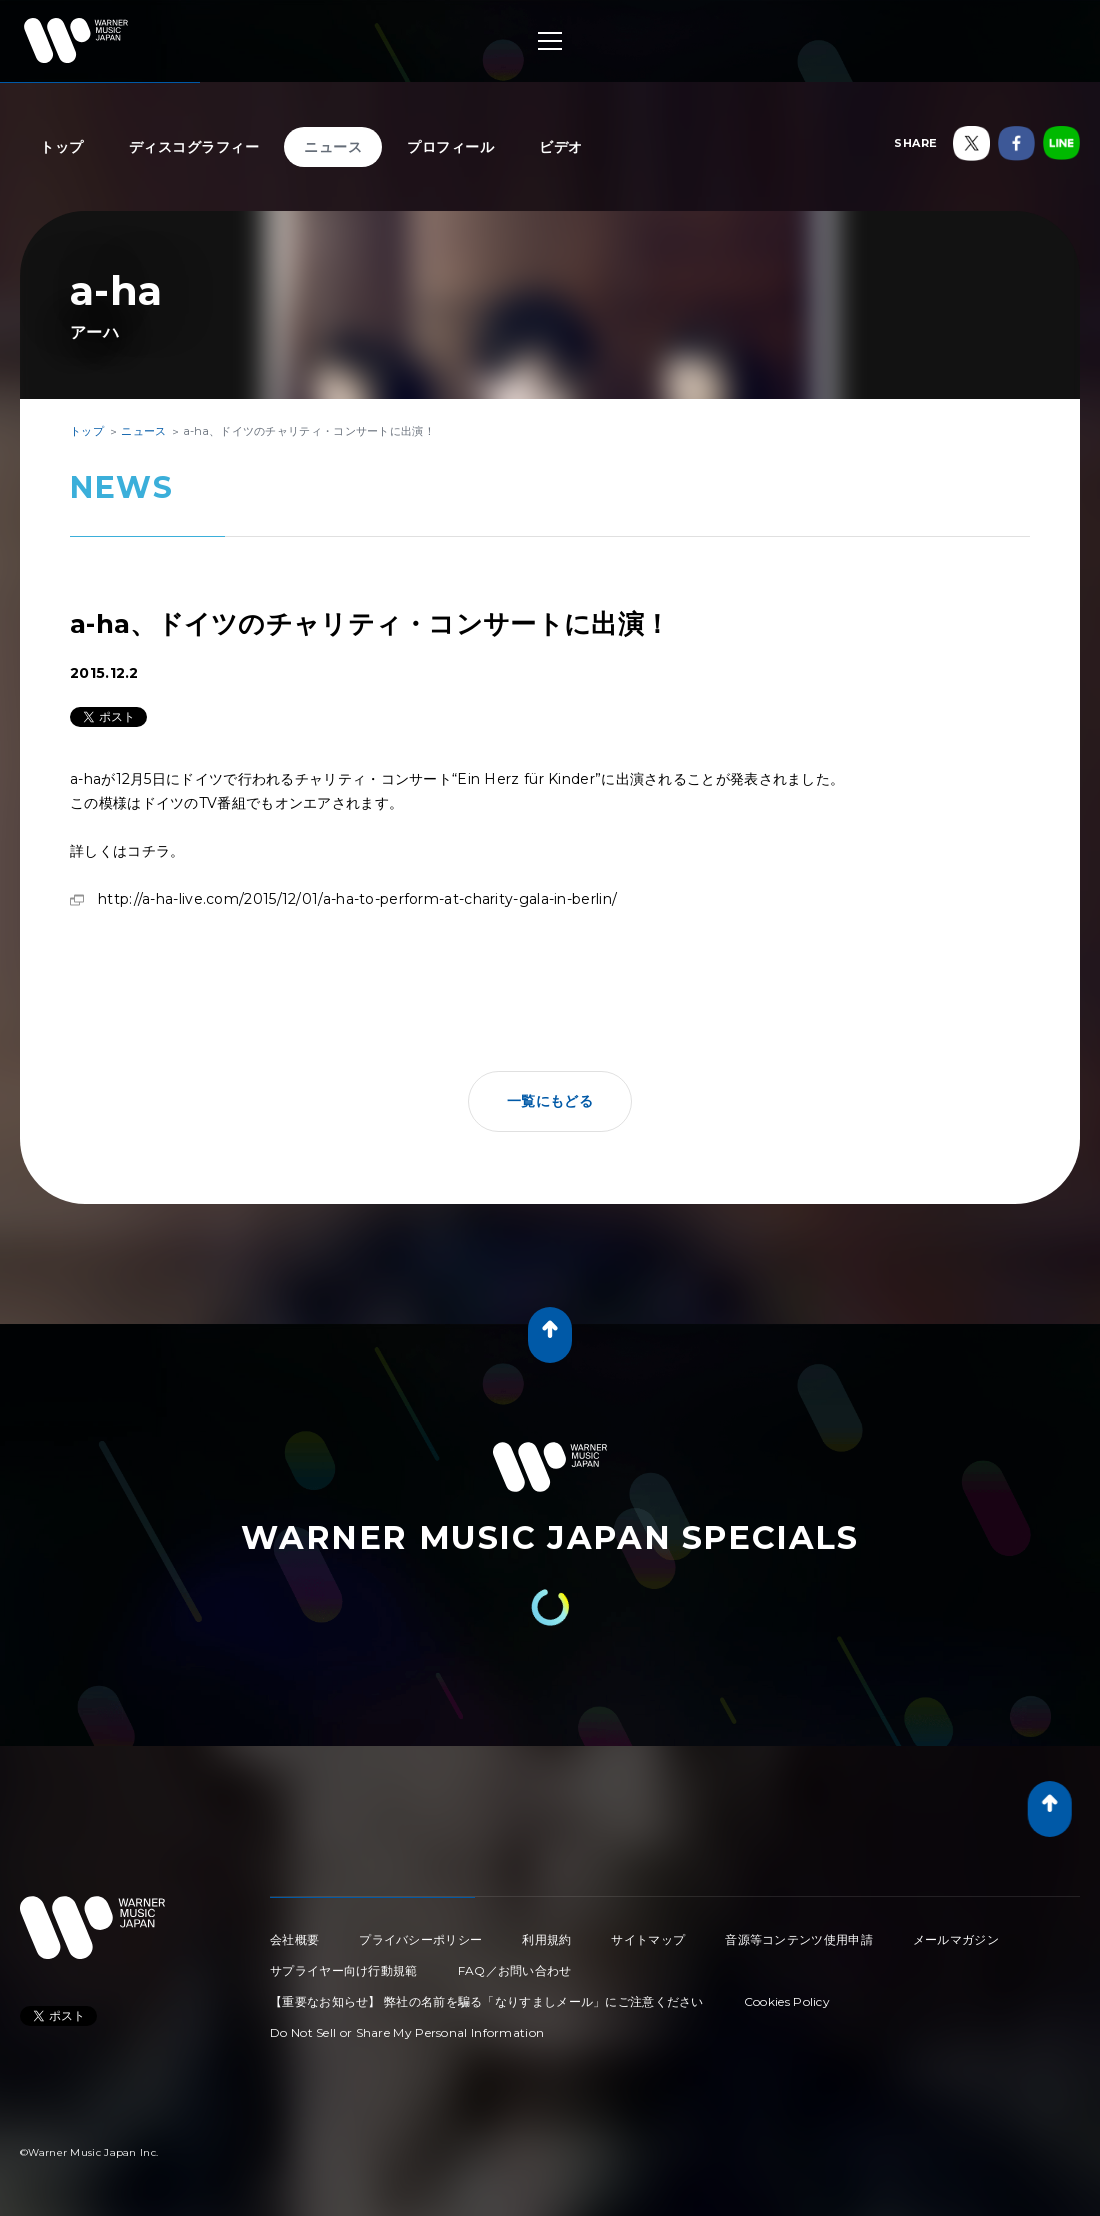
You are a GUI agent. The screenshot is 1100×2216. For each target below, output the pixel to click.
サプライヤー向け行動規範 (344, 1970)
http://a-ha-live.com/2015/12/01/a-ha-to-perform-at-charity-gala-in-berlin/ (357, 899)
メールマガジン (956, 1939)
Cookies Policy (787, 2001)
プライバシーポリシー (420, 1939)
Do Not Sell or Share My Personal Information (407, 2032)
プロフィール (450, 147)
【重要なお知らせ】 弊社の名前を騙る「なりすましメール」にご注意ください (487, 2001)
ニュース (333, 147)
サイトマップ (648, 1939)
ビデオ (561, 147)
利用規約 (546, 1939)
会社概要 (294, 1939)
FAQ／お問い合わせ (515, 1970)
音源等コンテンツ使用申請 (799, 1939)
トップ (62, 147)
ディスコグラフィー (194, 147)
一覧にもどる (550, 1101)
